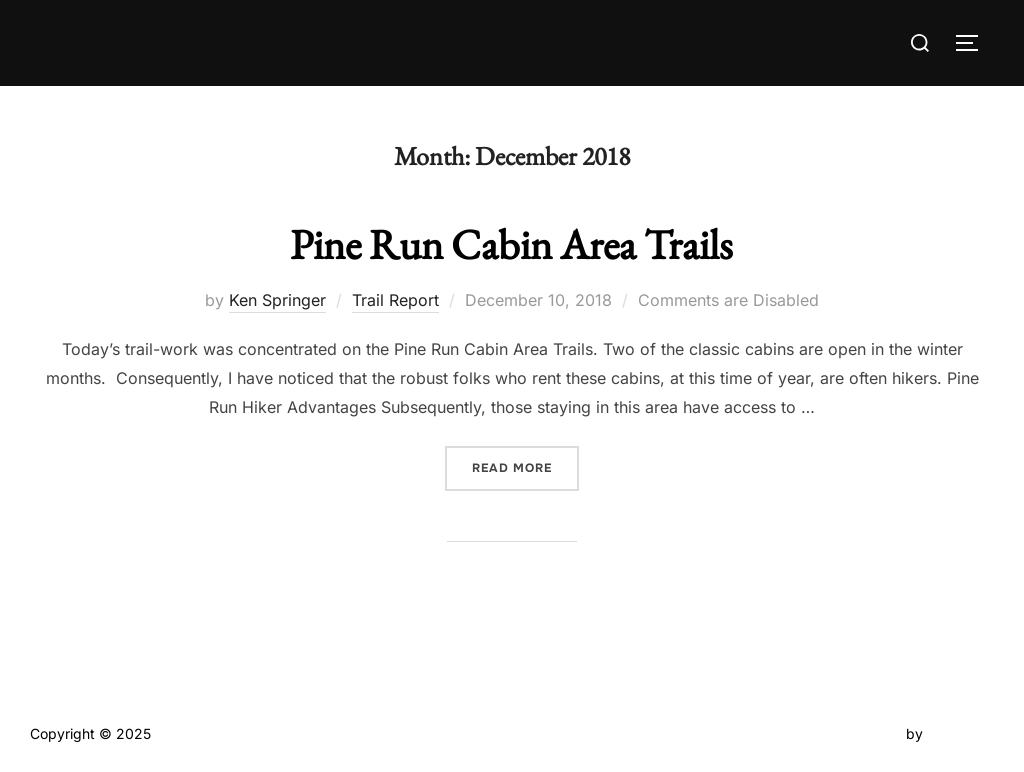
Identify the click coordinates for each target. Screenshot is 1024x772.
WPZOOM (960, 733)
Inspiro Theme (855, 733)
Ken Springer (277, 300)
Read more (525, 466)
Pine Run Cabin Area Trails (511, 244)
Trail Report (395, 300)
